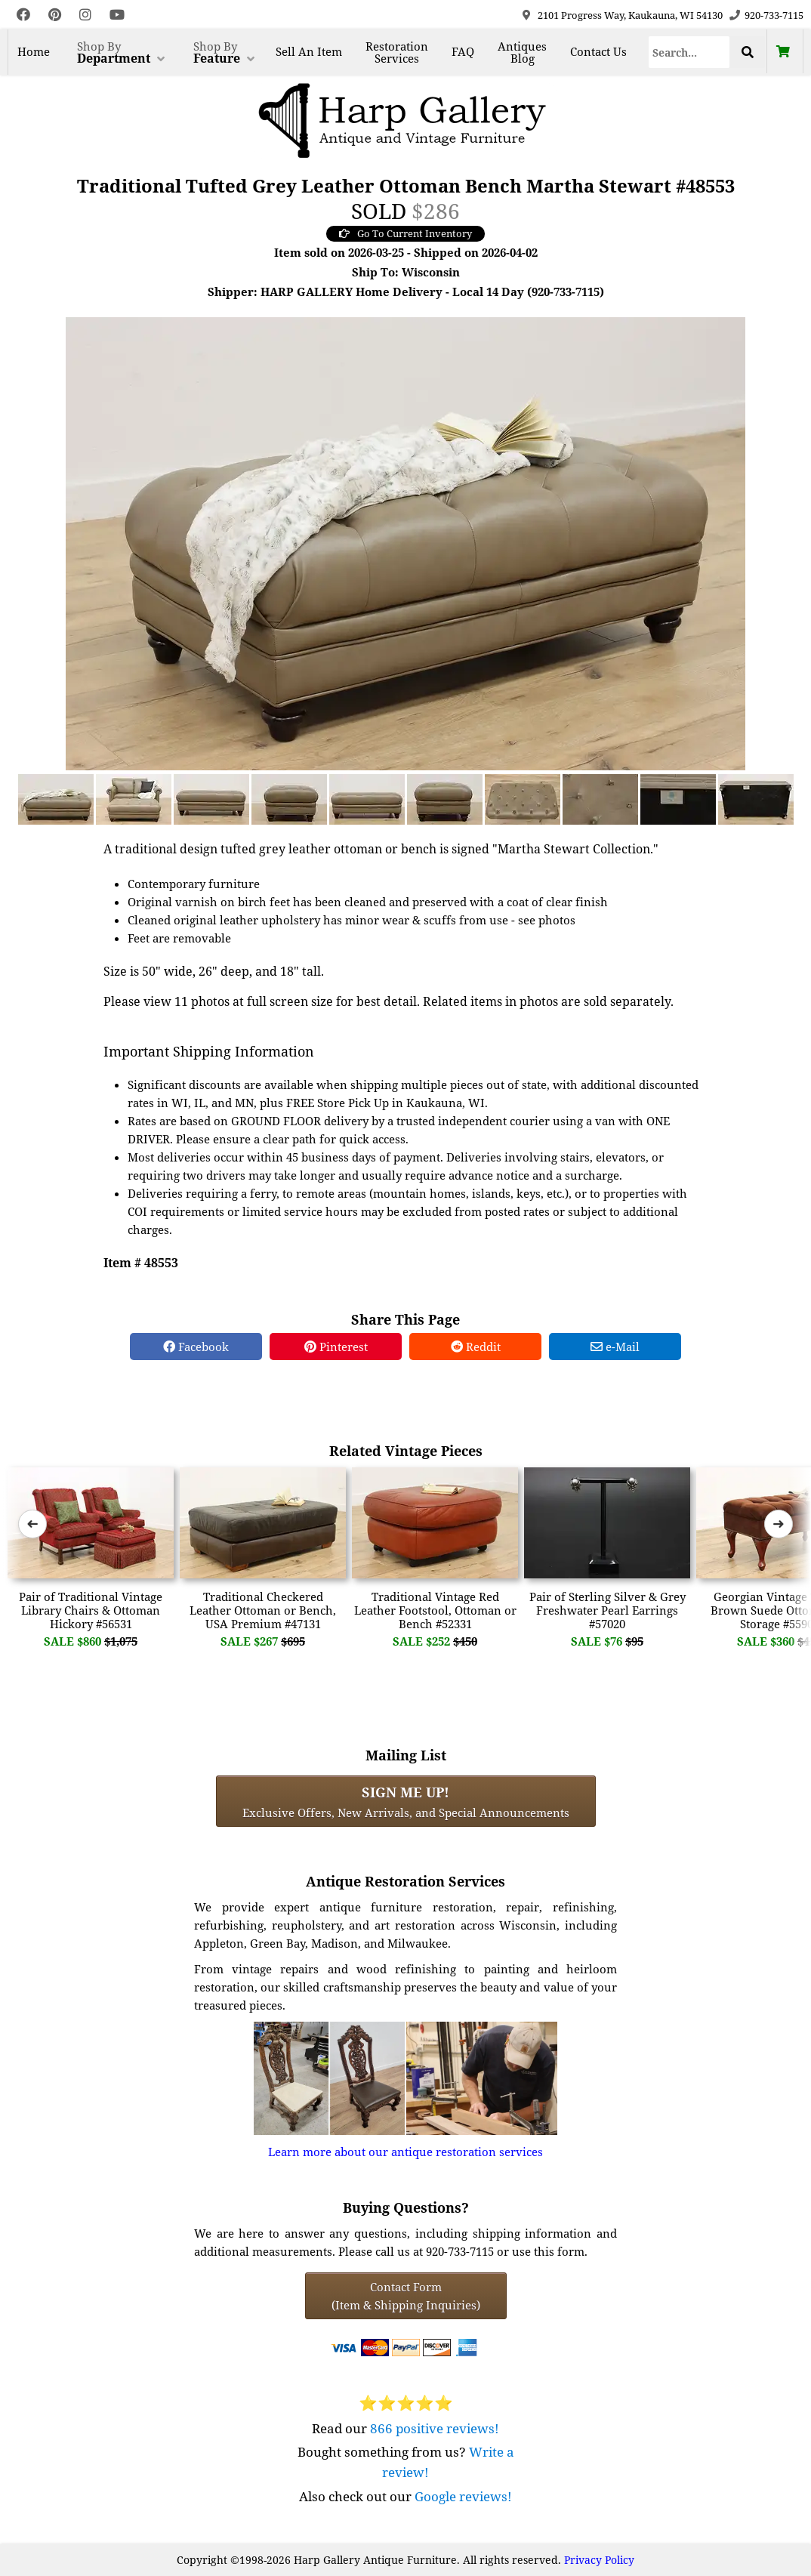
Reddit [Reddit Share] (476, 1346)
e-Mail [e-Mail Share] (615, 1346)
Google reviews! (463, 2496)
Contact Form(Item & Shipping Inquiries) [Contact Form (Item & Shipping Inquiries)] (405, 2295)
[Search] (689, 52)
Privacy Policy (599, 2560)
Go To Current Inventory (405, 233)
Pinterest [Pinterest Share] (336, 1346)
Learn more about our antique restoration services (405, 2151)
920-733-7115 (774, 15)
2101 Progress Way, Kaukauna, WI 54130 (630, 15)
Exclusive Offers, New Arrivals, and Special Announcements (405, 1801)
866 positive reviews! (434, 2428)
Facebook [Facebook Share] (196, 1346)
